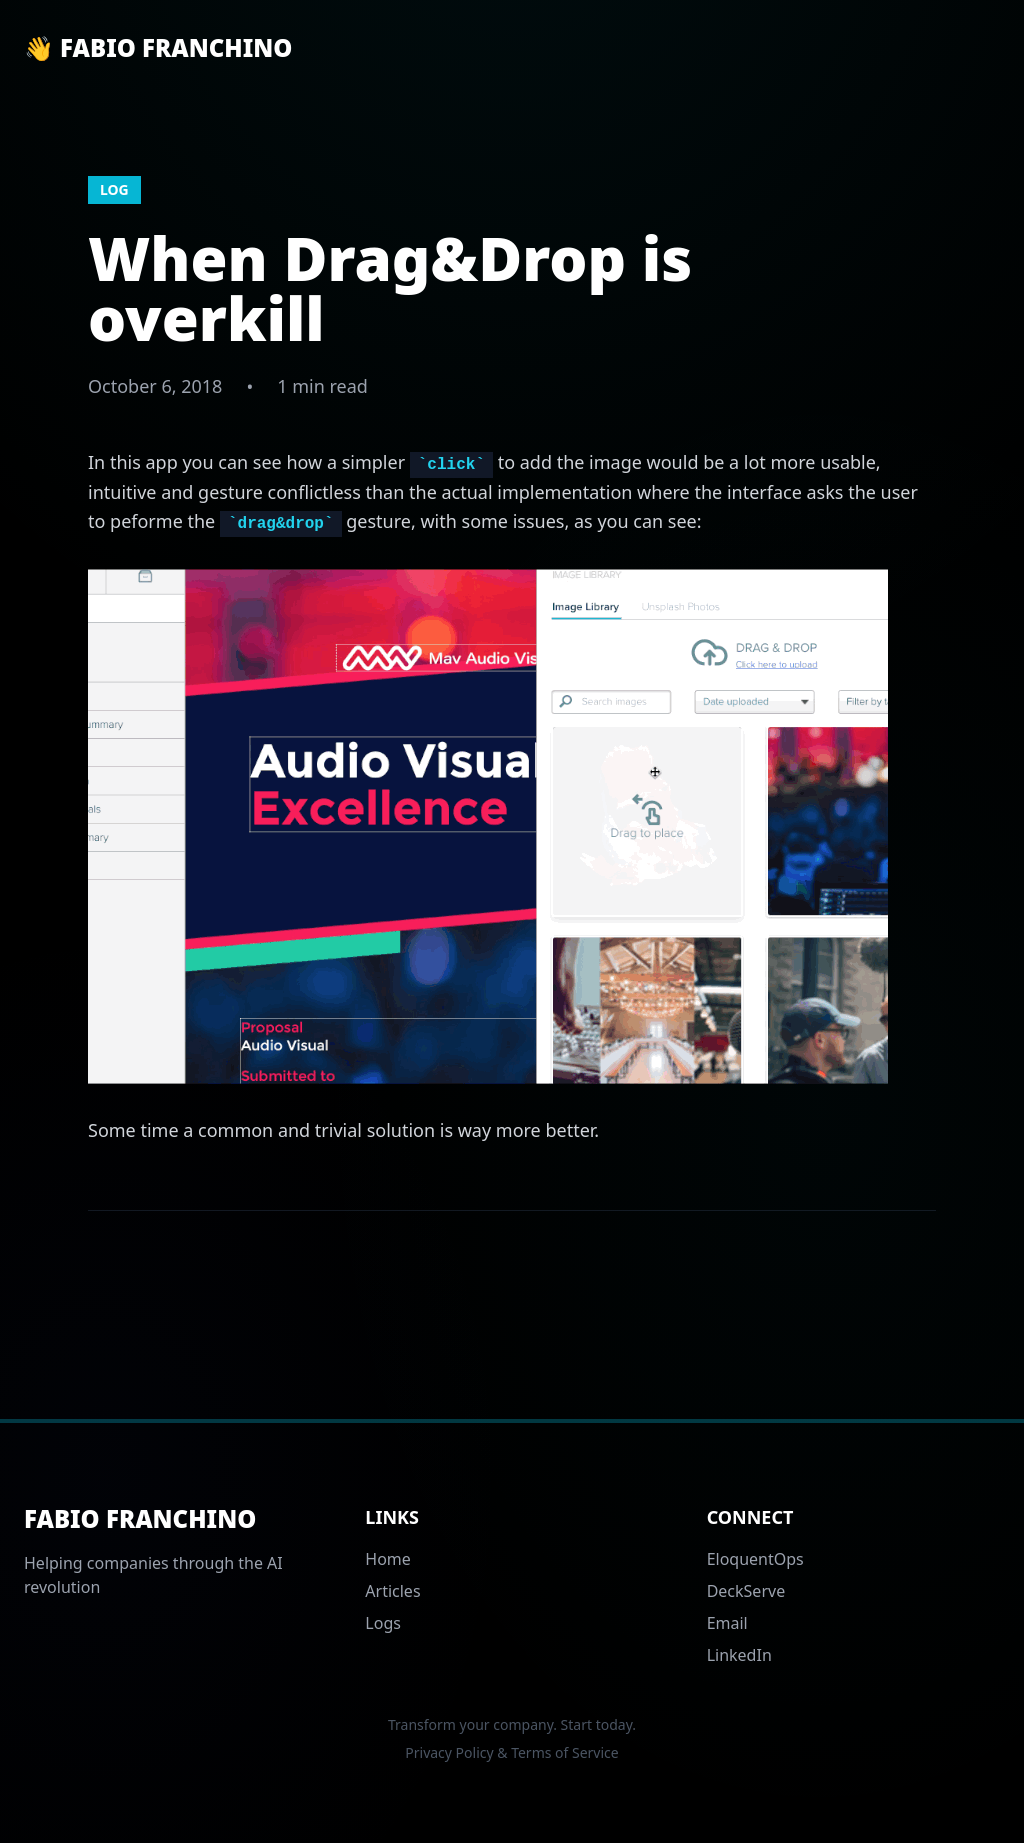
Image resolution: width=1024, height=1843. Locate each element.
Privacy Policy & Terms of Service (511, 1752)
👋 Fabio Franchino (158, 48)
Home (388, 1559)
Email (727, 1623)
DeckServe (746, 1591)
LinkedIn (739, 1655)
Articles (392, 1591)
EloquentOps (755, 1559)
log (114, 189)
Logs (383, 1623)
